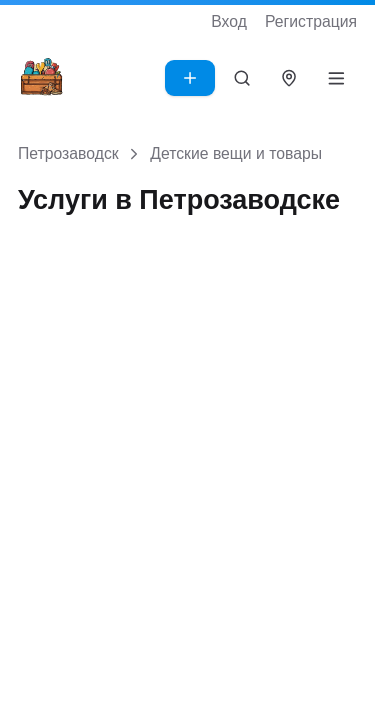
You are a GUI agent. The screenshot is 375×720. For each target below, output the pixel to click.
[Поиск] (242, 78)
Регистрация (311, 21)
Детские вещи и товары (236, 153)
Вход (229, 21)
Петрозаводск (68, 153)
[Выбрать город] (289, 78)
